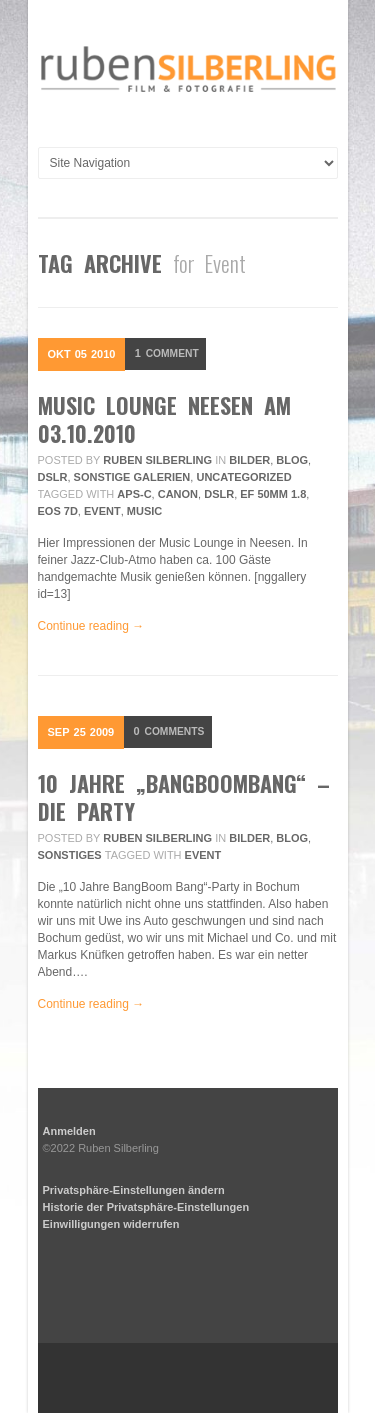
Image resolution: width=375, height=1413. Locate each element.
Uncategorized (243, 477)
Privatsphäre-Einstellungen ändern (134, 1190)
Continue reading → (91, 626)
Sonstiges (70, 855)
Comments (171, 732)
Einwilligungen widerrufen (111, 1224)
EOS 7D (58, 511)
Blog (292, 460)
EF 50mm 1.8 (273, 494)
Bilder (249, 460)
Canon (178, 494)
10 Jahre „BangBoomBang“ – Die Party (184, 797)
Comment (169, 354)
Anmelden (69, 1131)
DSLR (53, 477)
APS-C (134, 494)
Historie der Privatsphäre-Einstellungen (146, 1207)
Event (102, 511)
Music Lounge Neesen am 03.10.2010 (164, 419)
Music (144, 511)
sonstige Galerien (132, 477)
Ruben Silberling (157, 460)
